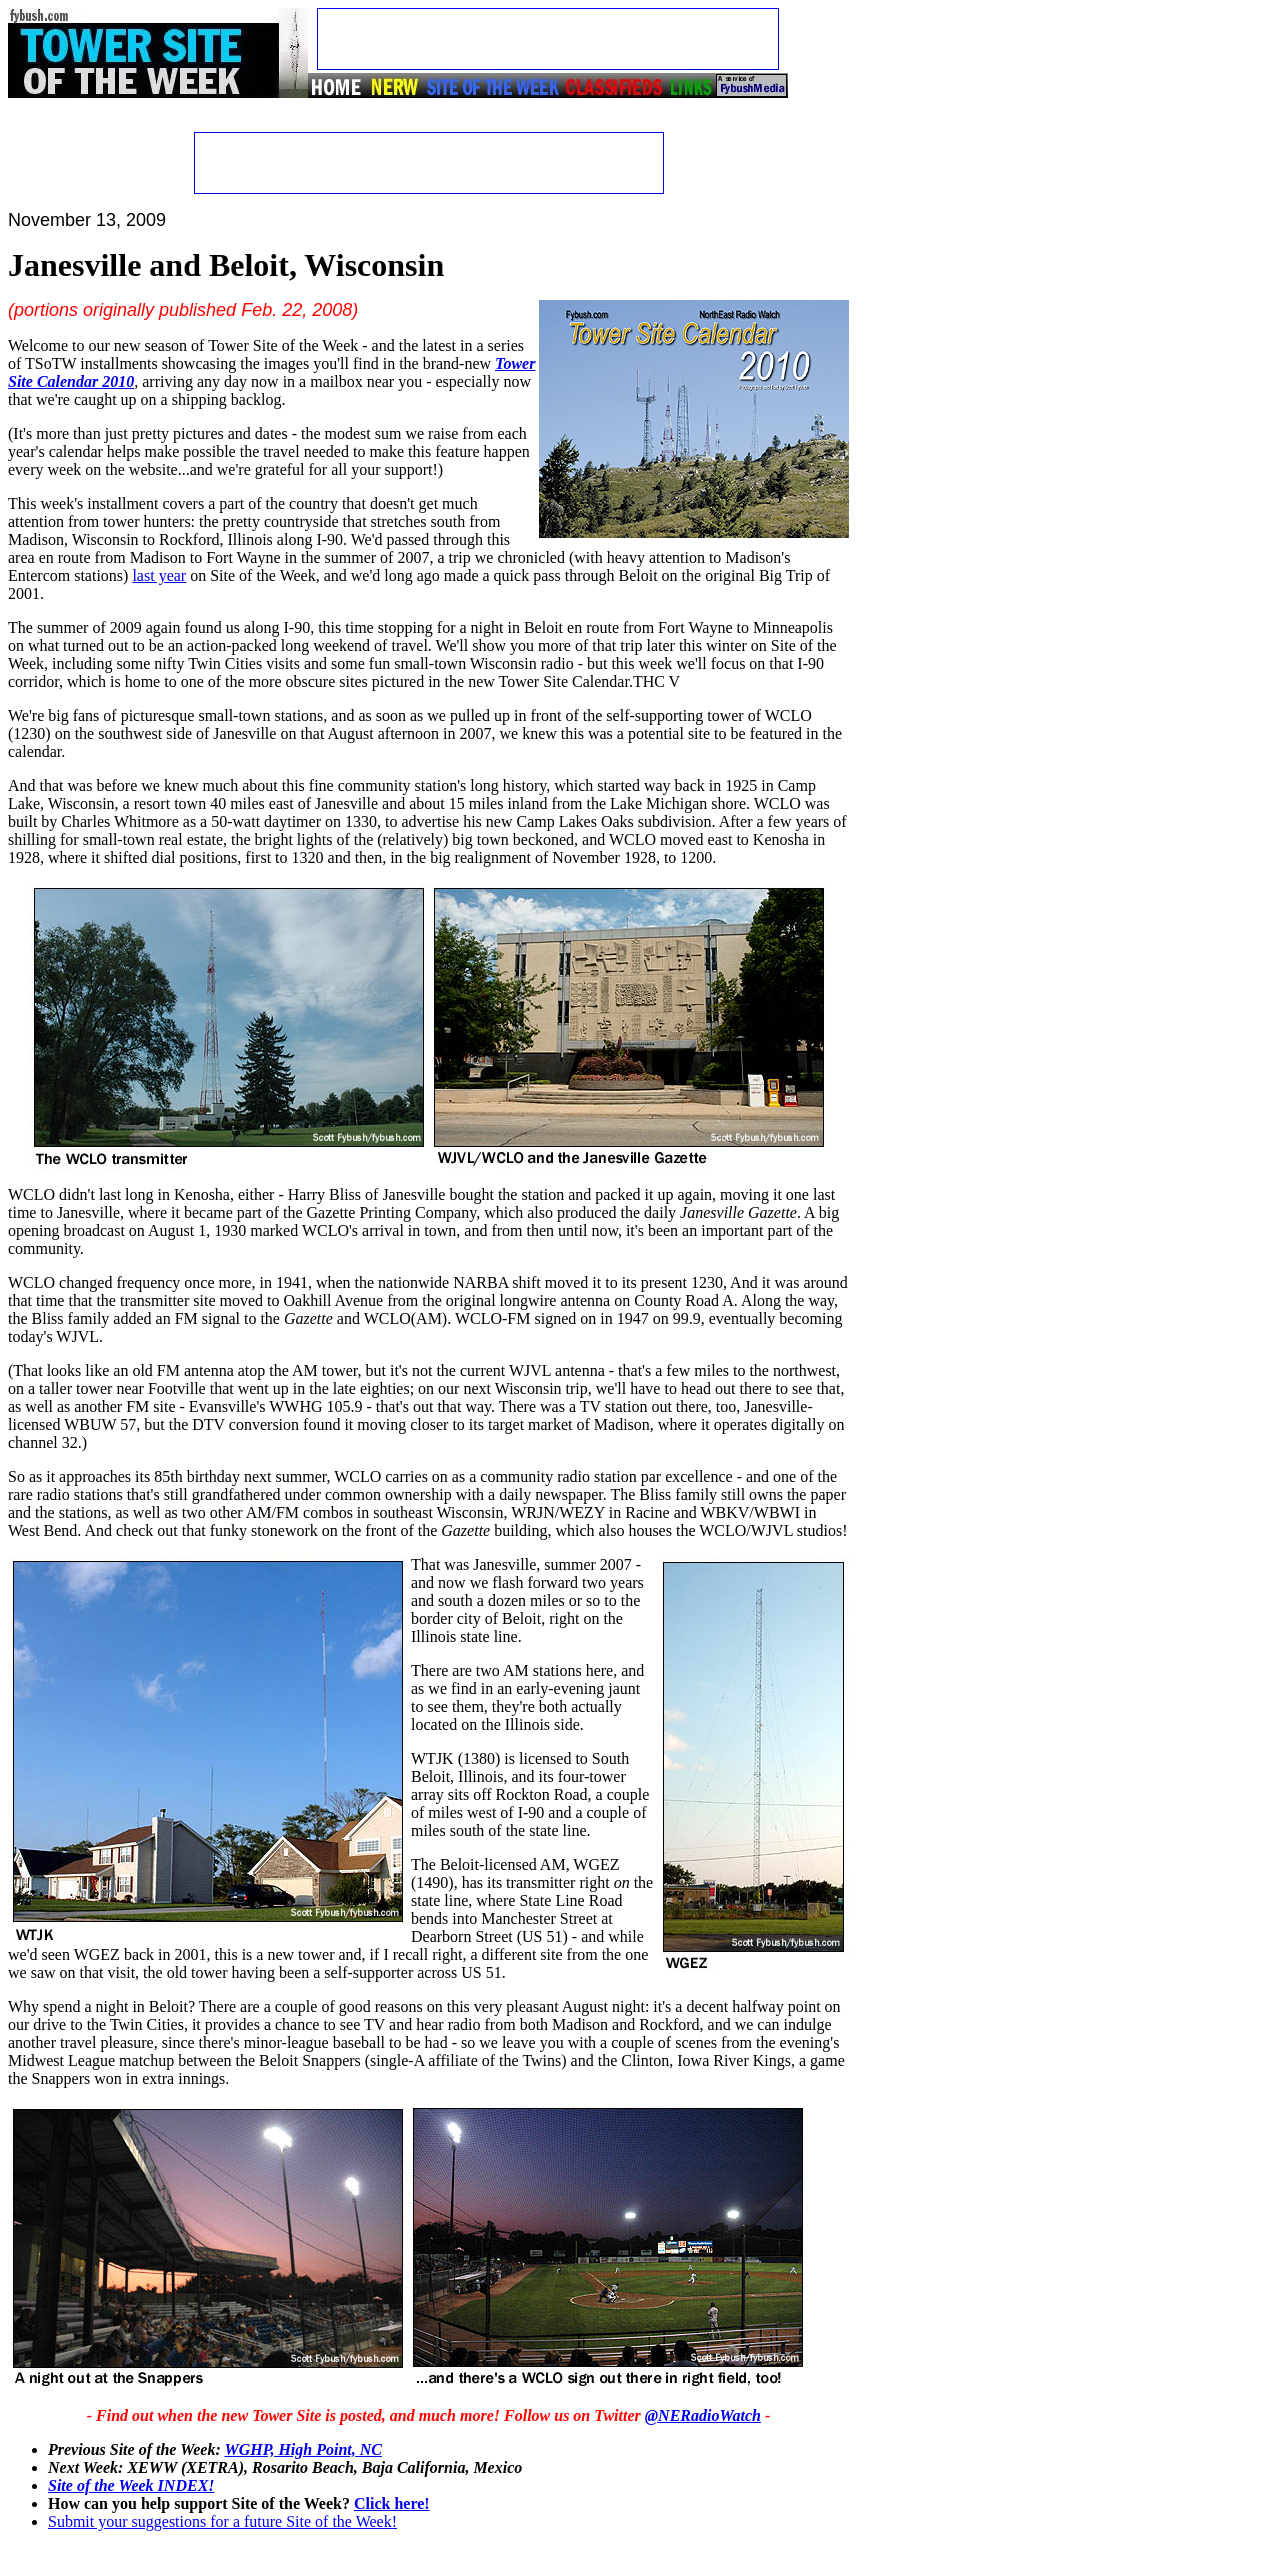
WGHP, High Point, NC (303, 2449)
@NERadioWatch (703, 2415)
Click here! (392, 2503)
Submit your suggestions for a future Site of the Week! (222, 2521)
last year (159, 575)
